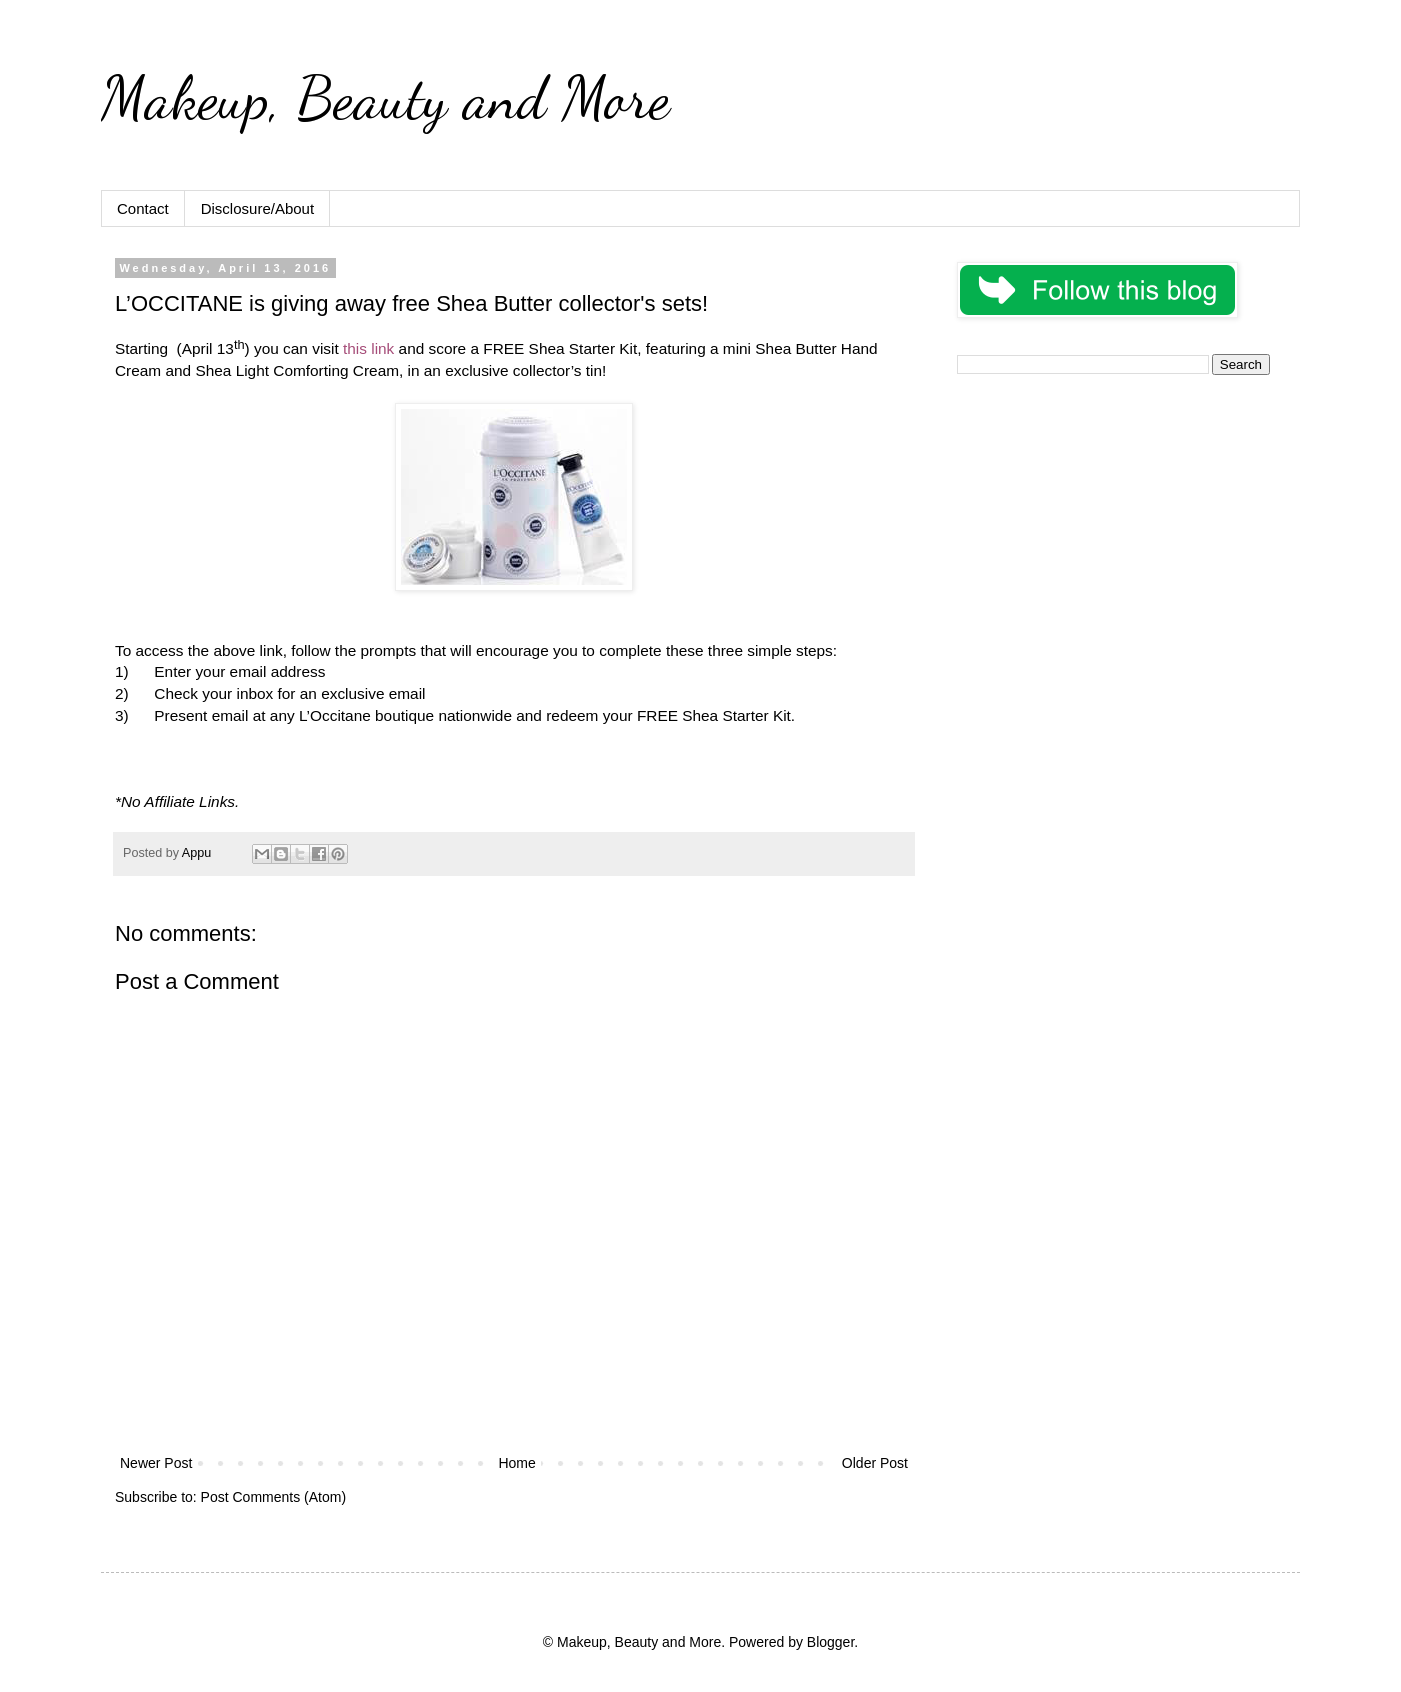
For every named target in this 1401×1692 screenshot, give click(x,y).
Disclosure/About (257, 208)
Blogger (830, 1642)
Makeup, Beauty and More (385, 98)
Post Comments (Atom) (273, 1497)
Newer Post (156, 1463)
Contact (143, 208)
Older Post (875, 1463)
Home (516, 1463)
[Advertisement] (1113, 530)
